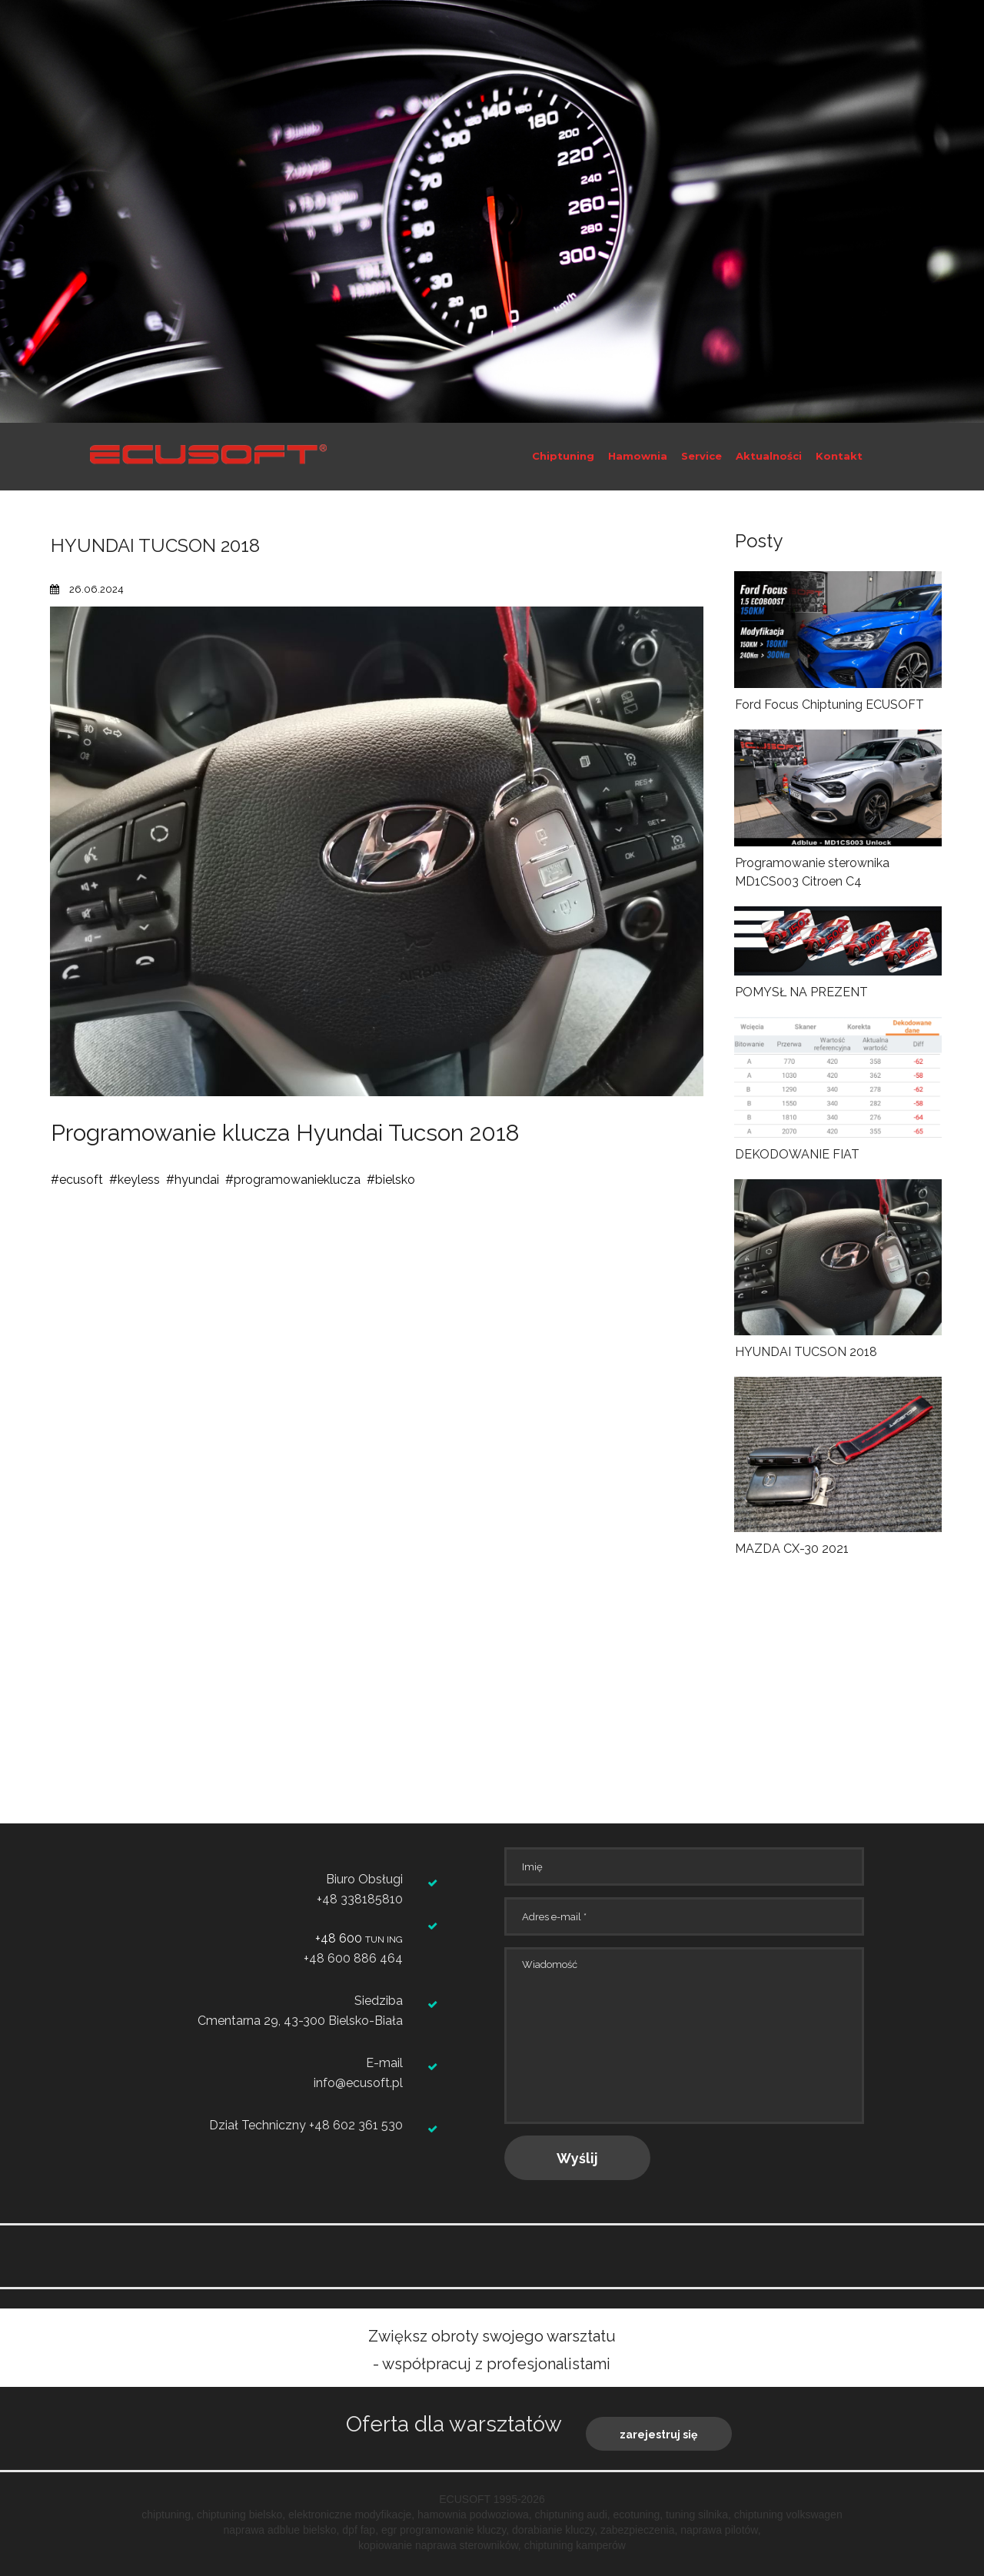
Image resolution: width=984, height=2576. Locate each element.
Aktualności (769, 456)
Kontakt (839, 456)
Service (701, 456)
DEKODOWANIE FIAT (797, 1154)
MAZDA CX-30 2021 (792, 1548)
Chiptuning (563, 456)
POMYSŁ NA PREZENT (801, 992)
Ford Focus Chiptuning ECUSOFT (829, 704)
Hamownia (637, 456)
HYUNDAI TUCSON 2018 (806, 1352)
